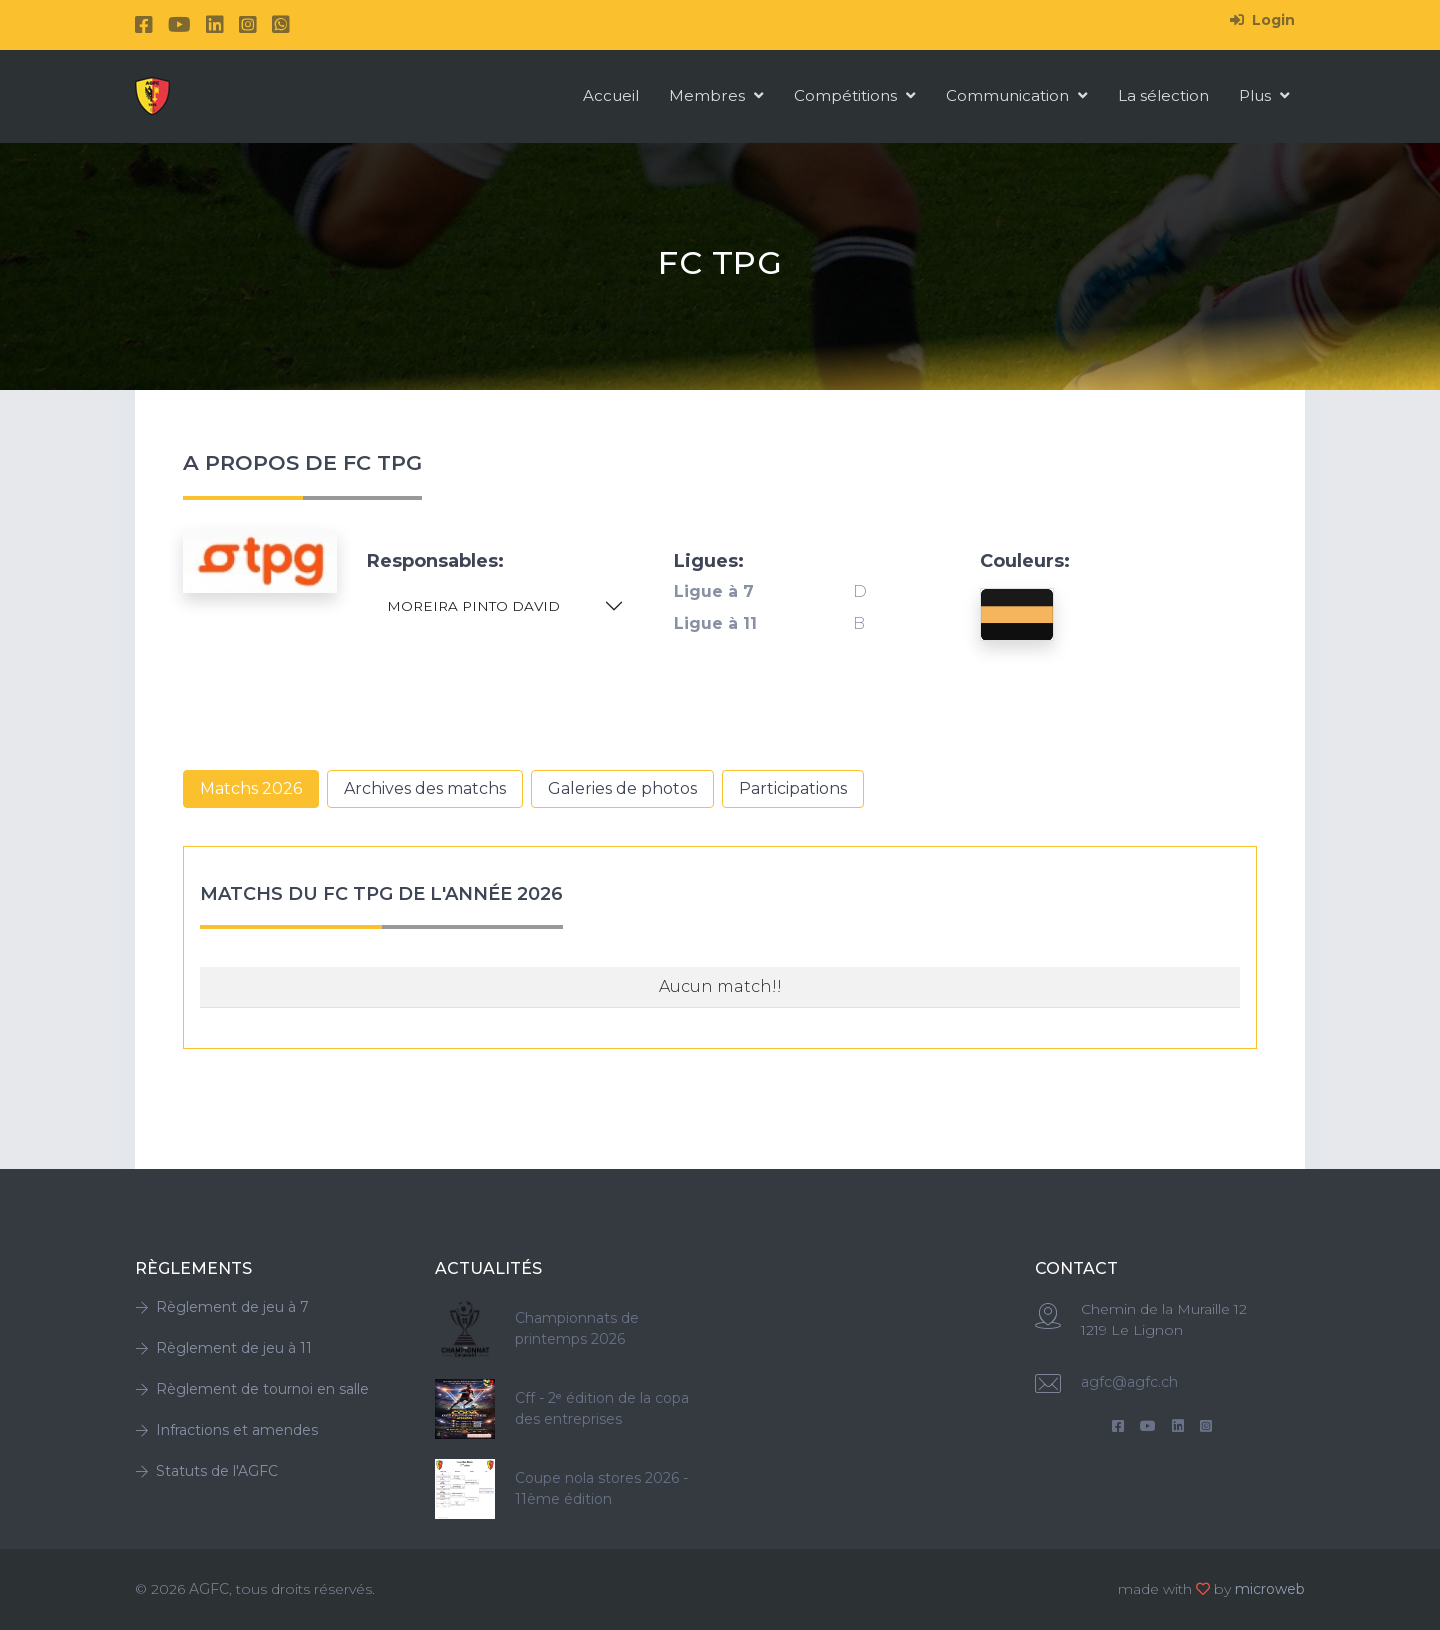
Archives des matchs (425, 788)
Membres (716, 95)
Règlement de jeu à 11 (223, 1348)
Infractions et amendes (226, 1430)
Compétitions (855, 95)
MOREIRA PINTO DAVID (473, 606)
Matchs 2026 (251, 788)
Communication (1017, 95)
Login (1262, 20)
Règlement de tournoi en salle (252, 1389)
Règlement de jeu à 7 (222, 1307)
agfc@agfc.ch (1129, 1382)
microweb (1270, 1589)
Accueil (611, 95)
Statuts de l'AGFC (206, 1471)
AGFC (209, 1589)
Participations (793, 788)
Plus (1264, 95)
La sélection (1163, 95)
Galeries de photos (622, 788)
